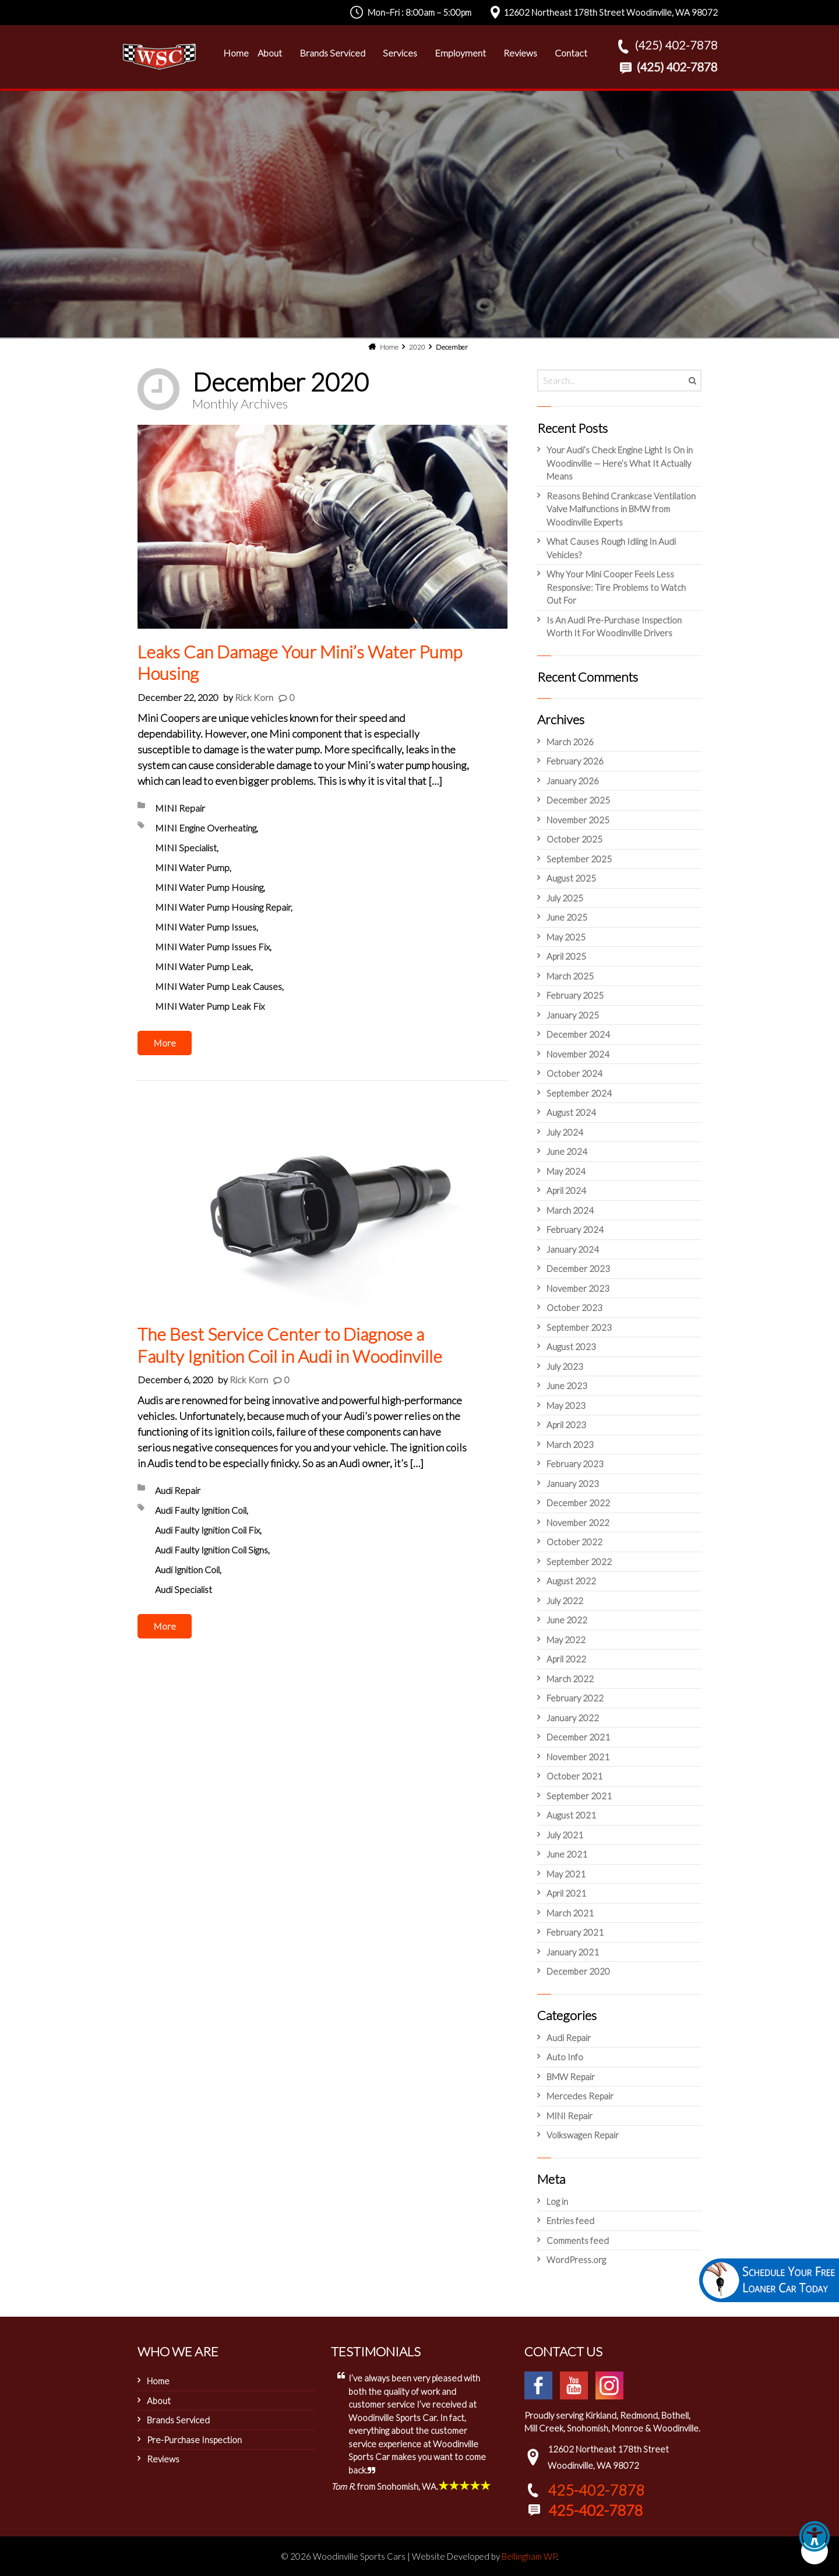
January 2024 (573, 1249)
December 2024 (578, 1034)
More (164, 1042)
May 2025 (566, 937)
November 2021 (578, 1757)
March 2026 (570, 741)
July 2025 (565, 898)
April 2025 (566, 956)
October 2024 (574, 1073)
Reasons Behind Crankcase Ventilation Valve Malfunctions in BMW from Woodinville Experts (621, 509)
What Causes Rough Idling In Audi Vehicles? (611, 548)
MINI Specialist (186, 847)
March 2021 (570, 1913)
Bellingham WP (529, 2556)
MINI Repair (180, 807)
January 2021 (573, 1952)
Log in (557, 2201)
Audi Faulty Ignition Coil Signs (211, 1549)
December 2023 (578, 1268)
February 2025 (575, 995)
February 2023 (575, 1463)
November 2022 (578, 1522)
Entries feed (570, 2220)
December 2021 (578, 1737)
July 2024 (565, 1132)
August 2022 (571, 1581)
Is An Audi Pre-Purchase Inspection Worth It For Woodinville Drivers (614, 627)
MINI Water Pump (192, 867)
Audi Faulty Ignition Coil (200, 1510)
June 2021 (567, 1854)
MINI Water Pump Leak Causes (218, 986)
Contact (571, 52)
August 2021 (571, 1815)
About (159, 2400)
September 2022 (579, 1561)
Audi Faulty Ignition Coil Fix (207, 1529)
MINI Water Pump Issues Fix (212, 946)
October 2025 (574, 839)
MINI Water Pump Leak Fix (210, 1006)
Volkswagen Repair (583, 2135)
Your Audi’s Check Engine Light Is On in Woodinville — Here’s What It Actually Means (620, 463)
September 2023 (579, 1327)
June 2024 (567, 1151)
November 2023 (578, 1288)
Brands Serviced (178, 2420)
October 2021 (574, 1776)
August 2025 (571, 878)
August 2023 (571, 1346)
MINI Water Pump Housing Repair (223, 906)
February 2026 (575, 761)
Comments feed (578, 2240)
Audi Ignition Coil (187, 1569)
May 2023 (566, 1405)
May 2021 (566, 1874)
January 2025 (573, 1015)
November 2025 (578, 820)
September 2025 (579, 859)
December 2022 (578, 1502)
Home (158, 2381)
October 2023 (574, 1307)
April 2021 (566, 1893)
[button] (814, 2551)
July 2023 (565, 1366)
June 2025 (567, 917)
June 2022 (567, 1620)
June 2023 (567, 1385)
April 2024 (566, 1190)
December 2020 (578, 1971)
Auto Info (565, 2057)
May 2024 (566, 1171)
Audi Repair (177, 1490)
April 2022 (566, 1659)
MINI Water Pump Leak (203, 966)
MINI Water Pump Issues (205, 926)
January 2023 (573, 1483)
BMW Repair (571, 2076)
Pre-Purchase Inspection (194, 2439)
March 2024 (570, 1210)
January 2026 (573, 781)
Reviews (163, 2459)
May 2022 (566, 1639)
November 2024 (578, 1054)
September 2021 (579, 1796)
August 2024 (571, 1112)
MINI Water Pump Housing (209, 887)
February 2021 (575, 1932)
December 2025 (578, 800)
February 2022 (575, 1698)
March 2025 (570, 976)
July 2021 (565, 1835)
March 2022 (570, 1678)
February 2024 (575, 1229)
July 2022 (565, 1600)
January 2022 (573, 1717)
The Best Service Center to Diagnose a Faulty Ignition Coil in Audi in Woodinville (290, 1344)
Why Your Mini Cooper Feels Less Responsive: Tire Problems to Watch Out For (616, 587)
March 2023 (570, 1444)
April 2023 (566, 1424)
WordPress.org (576, 2259)
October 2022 (574, 1542)
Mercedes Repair (580, 2096)
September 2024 (579, 1093)
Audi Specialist (183, 1589)
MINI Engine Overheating (205, 827)
